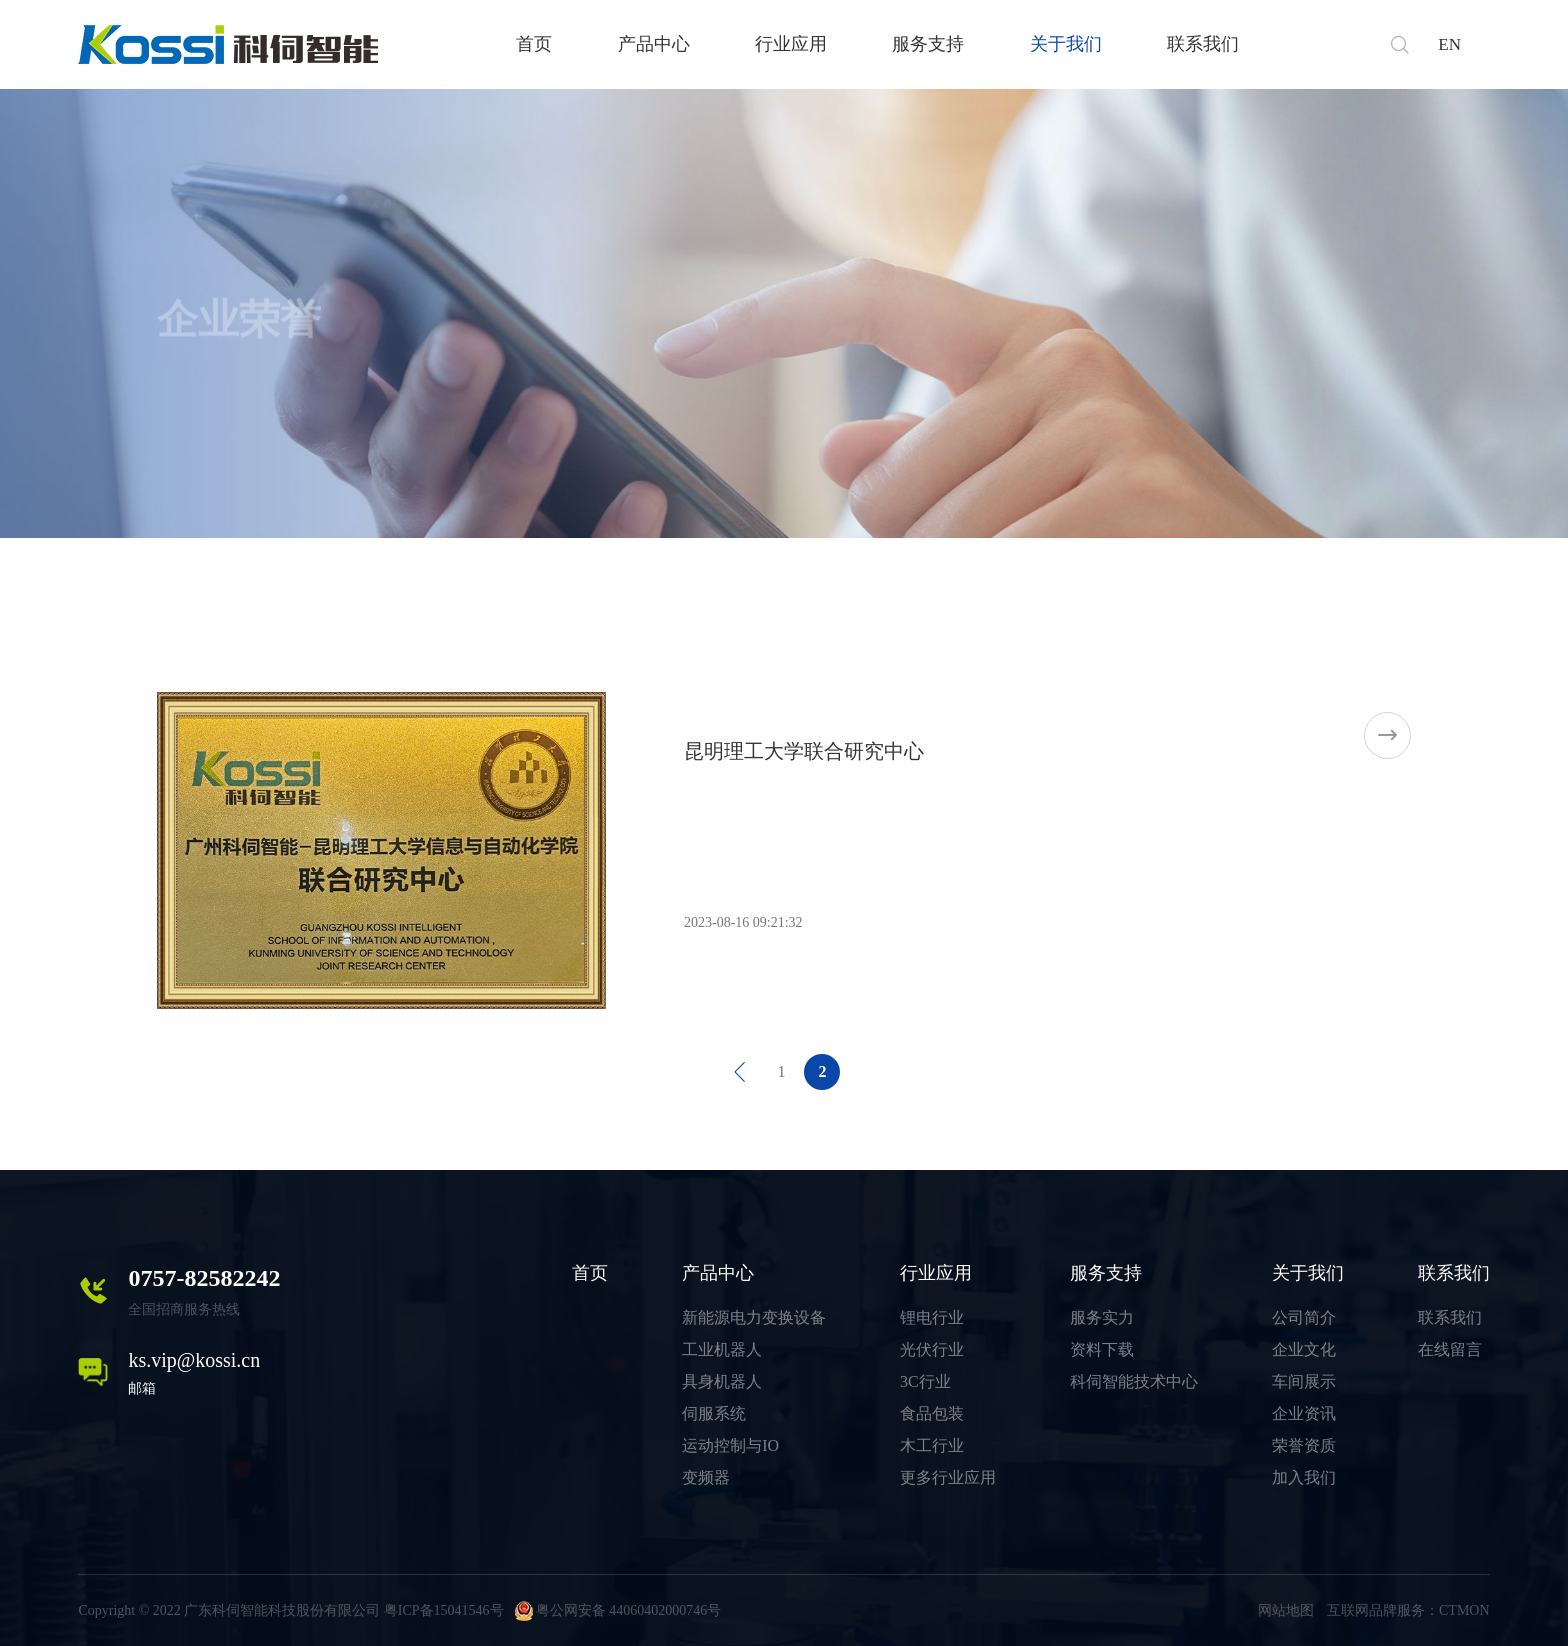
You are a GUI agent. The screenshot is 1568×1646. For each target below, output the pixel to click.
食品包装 (932, 1413)
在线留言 (1450, 1349)
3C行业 (925, 1381)
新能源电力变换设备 (754, 1317)
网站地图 (1286, 1610)
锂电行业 (932, 1317)
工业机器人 (722, 1349)
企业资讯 (1304, 1413)
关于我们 (1066, 44)
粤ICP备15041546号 (444, 1610)
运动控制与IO (730, 1445)
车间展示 (1304, 1381)
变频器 (706, 1477)
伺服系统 (714, 1413)
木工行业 (932, 1445)
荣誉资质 (1304, 1445)
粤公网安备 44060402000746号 (618, 1610)
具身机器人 (722, 1381)
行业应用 (791, 44)
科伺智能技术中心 (1134, 1381)
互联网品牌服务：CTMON (1408, 1610)
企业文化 (1304, 1349)
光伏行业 (932, 1349)
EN (1449, 44)
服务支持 (928, 44)
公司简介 (1304, 1317)
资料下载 (1102, 1349)
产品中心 (654, 44)
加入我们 (1304, 1477)
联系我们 (1203, 44)
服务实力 (1102, 1317)
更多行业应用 (948, 1477)
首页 (534, 44)
